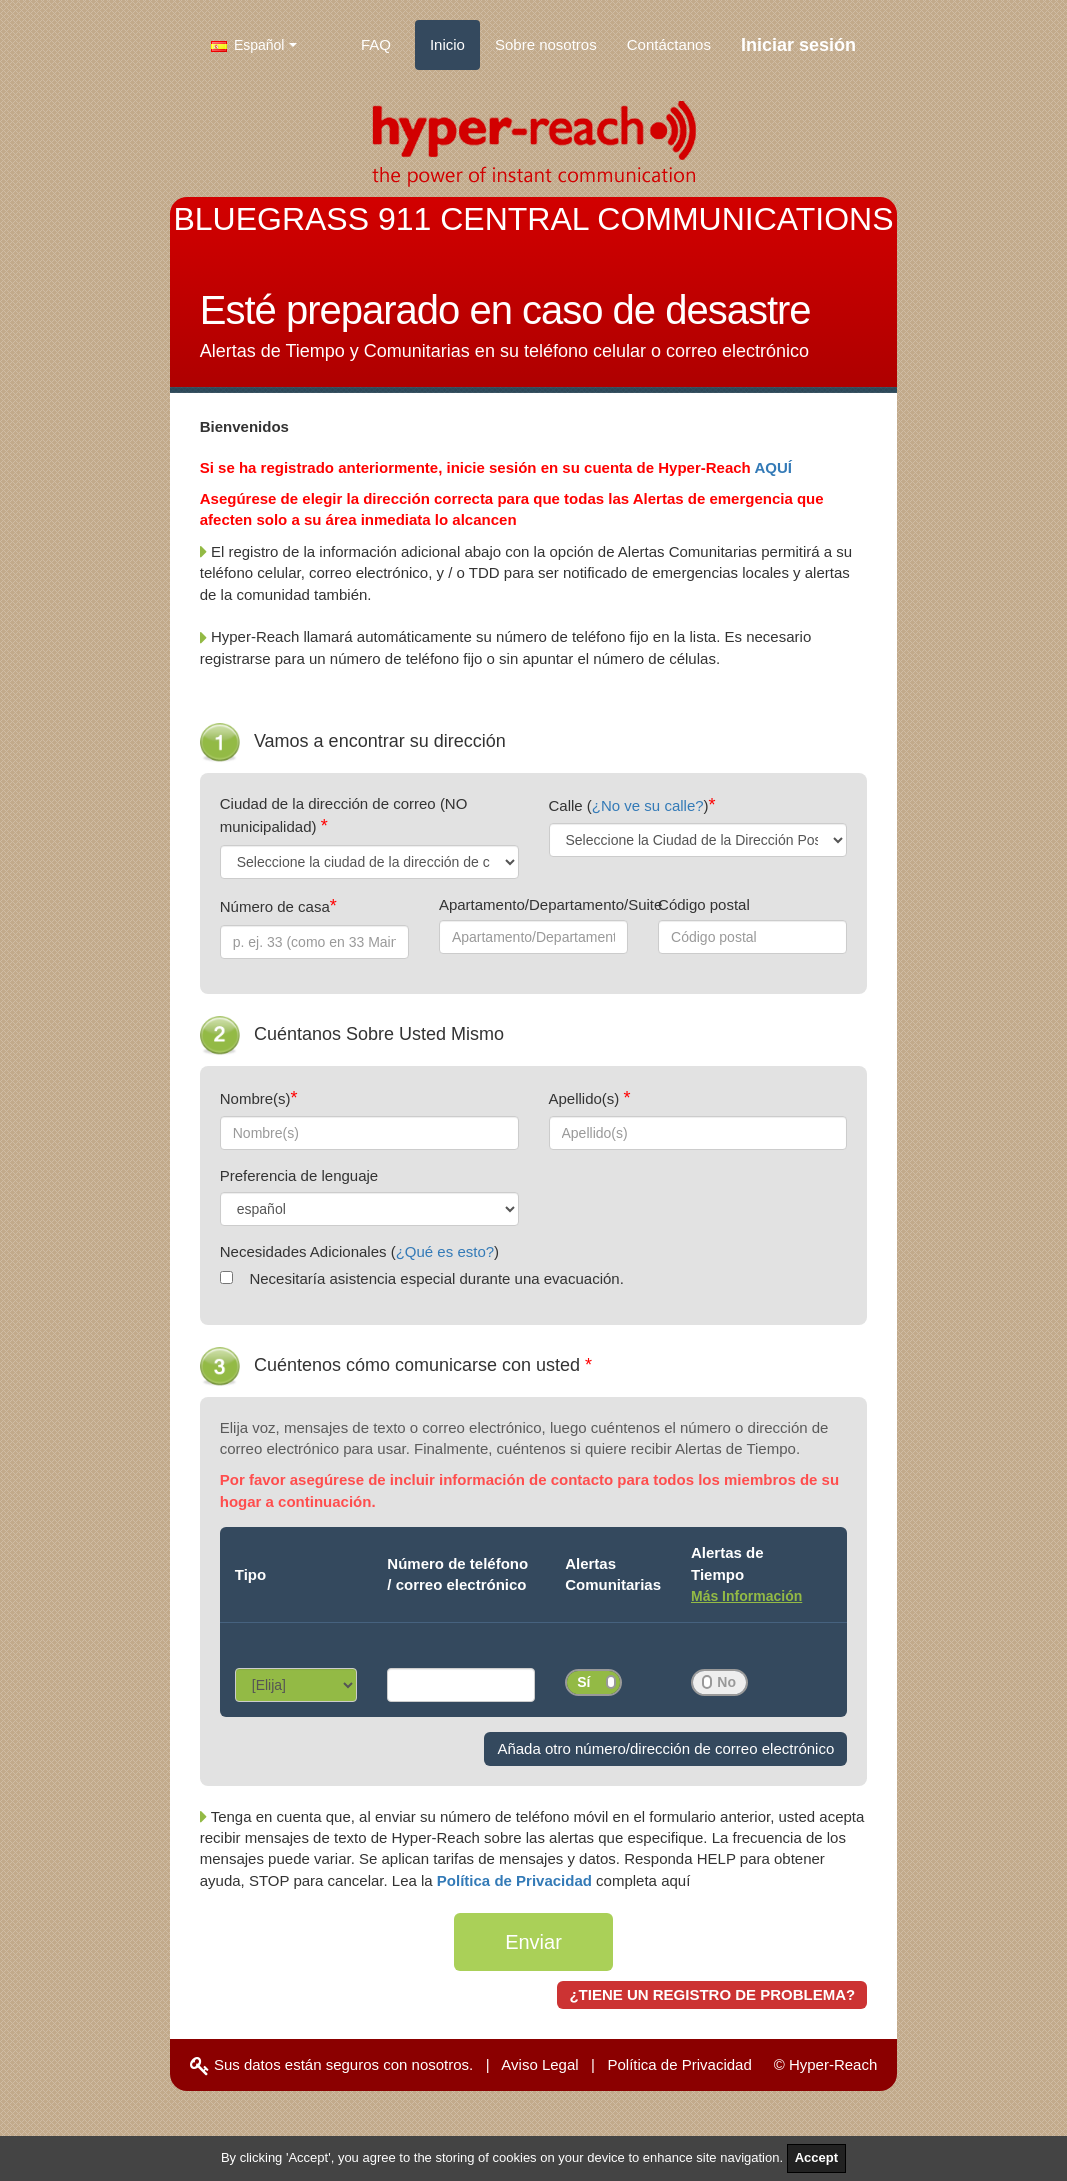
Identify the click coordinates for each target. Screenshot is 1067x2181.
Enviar (533, 1942)
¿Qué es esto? (445, 1251)
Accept (816, 2157)
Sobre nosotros (546, 44)
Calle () (629, 805)
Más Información (746, 1596)
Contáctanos (669, 44)
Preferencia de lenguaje (299, 1175)
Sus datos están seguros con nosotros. (332, 2064)
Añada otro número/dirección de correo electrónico (665, 1748)
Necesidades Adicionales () (359, 1251)
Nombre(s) (255, 1098)
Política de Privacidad (516, 1880)
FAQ (376, 44)
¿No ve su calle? (648, 805)
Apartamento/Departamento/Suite (533, 904)
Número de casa (275, 906)
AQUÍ (773, 467)
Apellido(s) (586, 1098)
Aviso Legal (539, 2064)
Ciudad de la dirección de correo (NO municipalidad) (344, 815)
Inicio (447, 44)
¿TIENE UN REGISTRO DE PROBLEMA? (712, 1994)
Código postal (704, 904)
